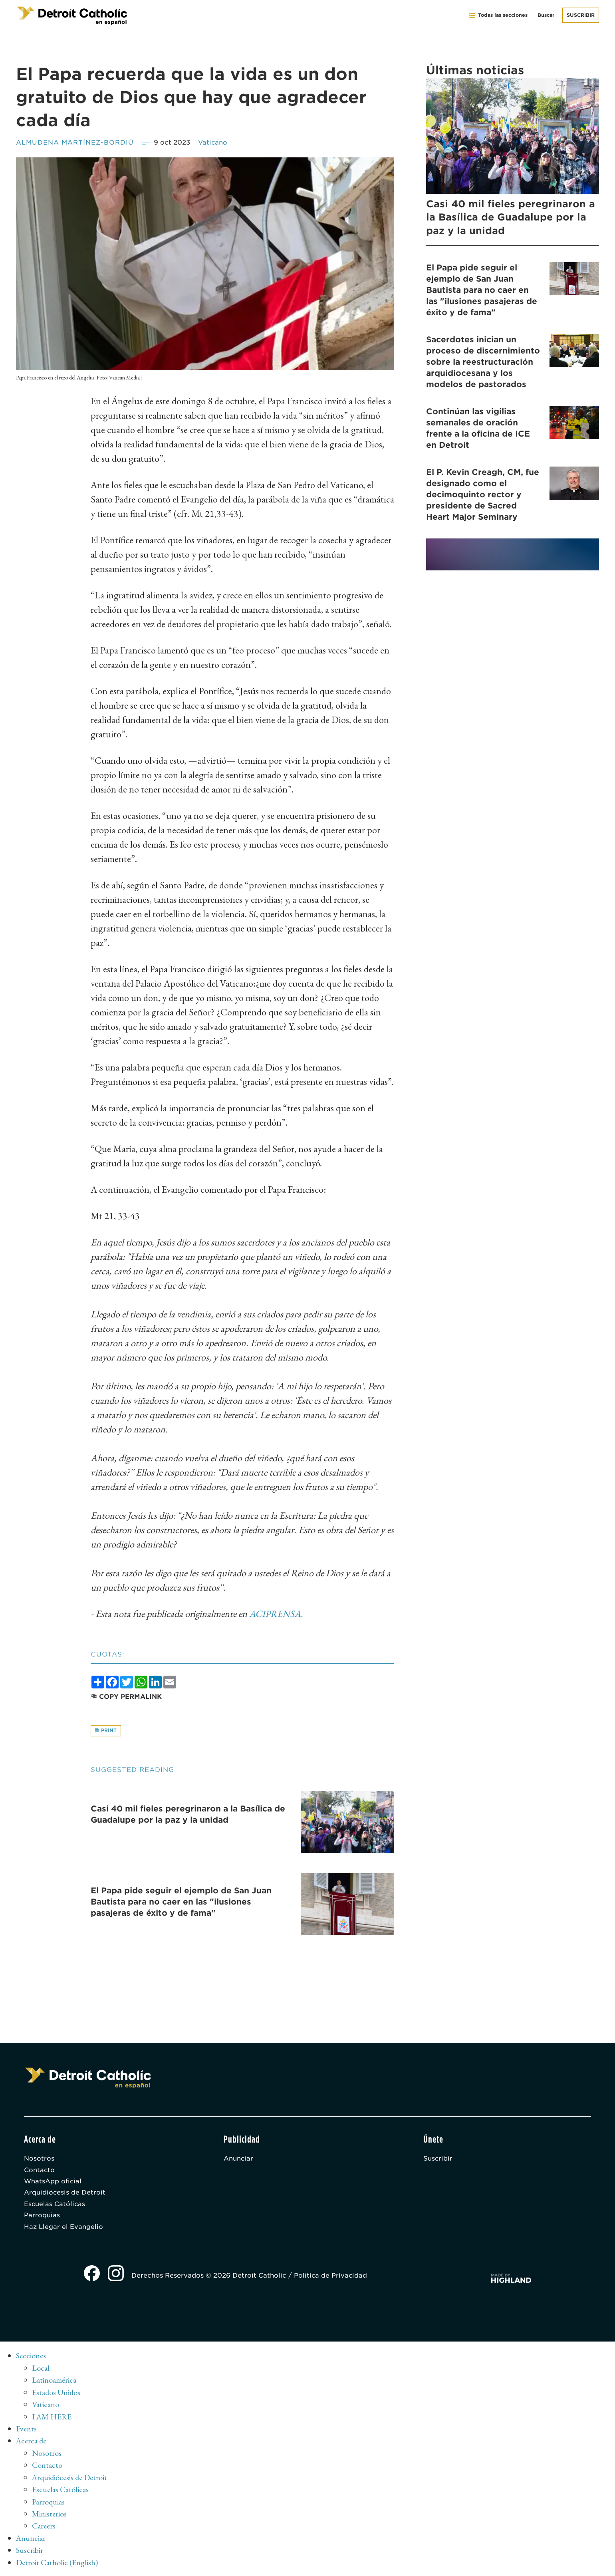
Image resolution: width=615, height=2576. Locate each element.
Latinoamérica (54, 2382)
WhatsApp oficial (53, 2183)
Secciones (31, 2358)
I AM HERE (52, 2418)
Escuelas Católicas (55, 2206)
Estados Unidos (56, 2394)
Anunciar (239, 2159)
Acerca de (32, 2442)
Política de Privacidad (331, 2278)
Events (26, 2430)
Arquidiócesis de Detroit (65, 2194)
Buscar (546, 15)
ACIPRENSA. (276, 1613)
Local (41, 2370)
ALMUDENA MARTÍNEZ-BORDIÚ (75, 142)
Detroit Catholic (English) (57, 2562)
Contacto (39, 2171)
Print (106, 1731)
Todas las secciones (498, 15)
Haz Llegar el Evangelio (63, 2229)
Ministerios (49, 2514)
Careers (44, 2526)
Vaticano (214, 142)
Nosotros (39, 2159)
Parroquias (42, 2217)
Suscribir (581, 15)
